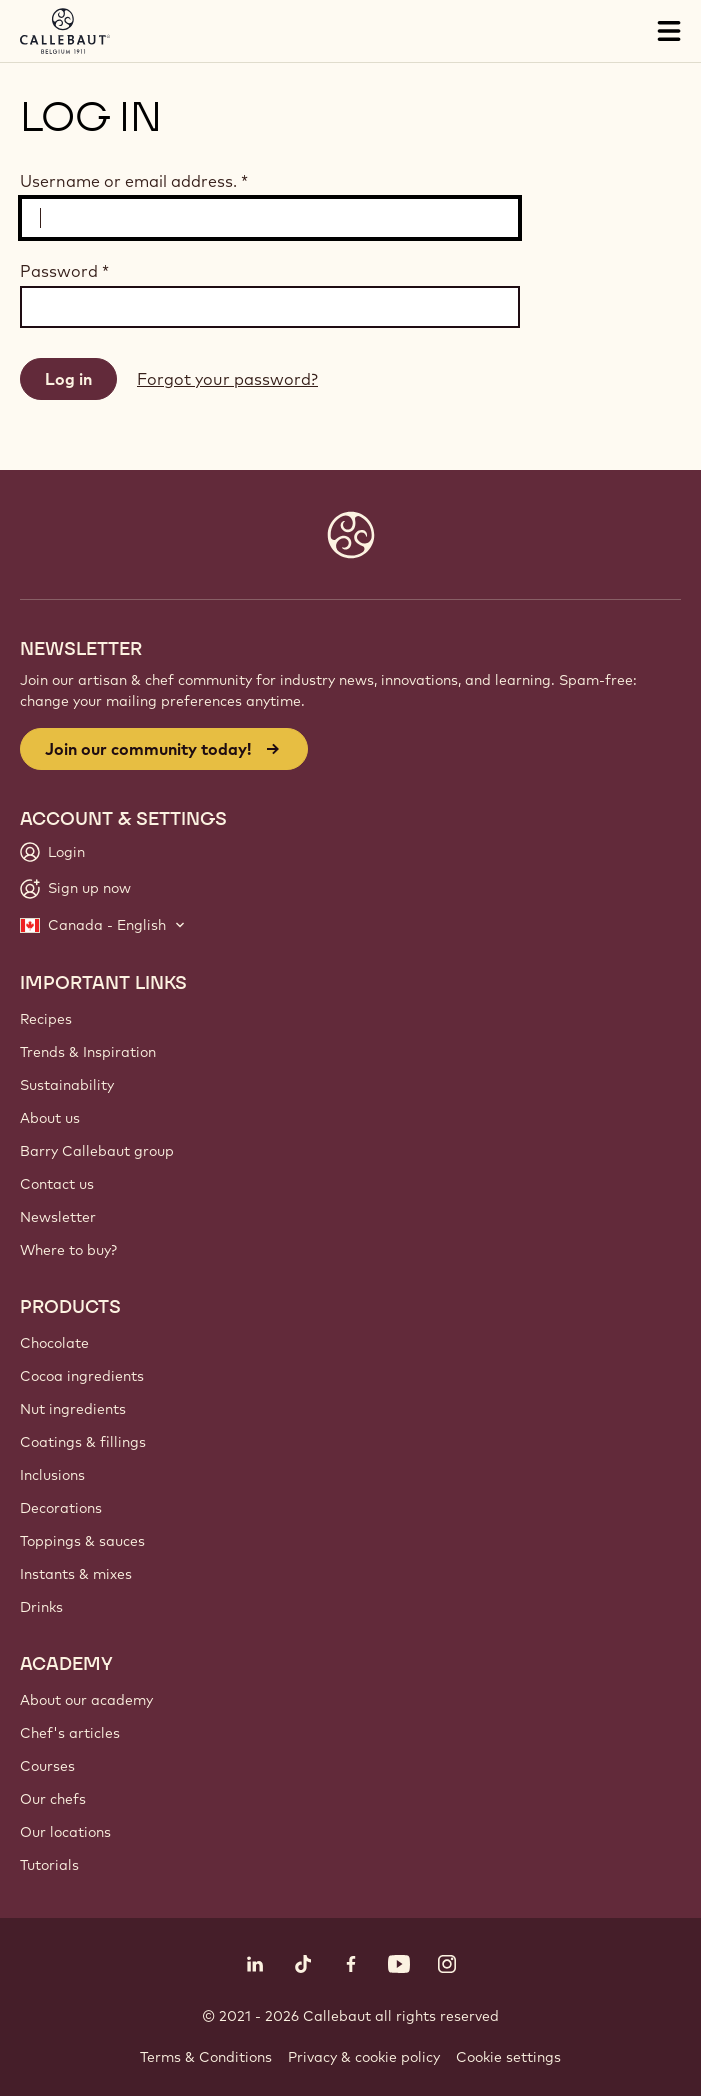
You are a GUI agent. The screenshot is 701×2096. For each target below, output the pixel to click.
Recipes (46, 1019)
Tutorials (49, 1865)
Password (64, 271)
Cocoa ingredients (82, 1376)
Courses (47, 1766)
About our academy (86, 1700)
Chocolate (54, 1343)
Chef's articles (70, 1733)
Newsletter (58, 1217)
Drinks (41, 1607)
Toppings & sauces (82, 1541)
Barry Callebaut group (97, 1151)
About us (50, 1118)
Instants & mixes (76, 1574)
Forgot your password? (227, 379)
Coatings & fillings (83, 1442)
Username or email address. (134, 181)
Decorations (61, 1508)
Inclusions (52, 1475)
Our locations (65, 1832)
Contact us (57, 1184)
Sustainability (67, 1085)
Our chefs (53, 1799)
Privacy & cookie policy (364, 2057)
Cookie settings (508, 2057)
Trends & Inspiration (88, 1052)
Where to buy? (68, 1250)
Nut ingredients (73, 1409)
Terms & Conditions (206, 2057)
